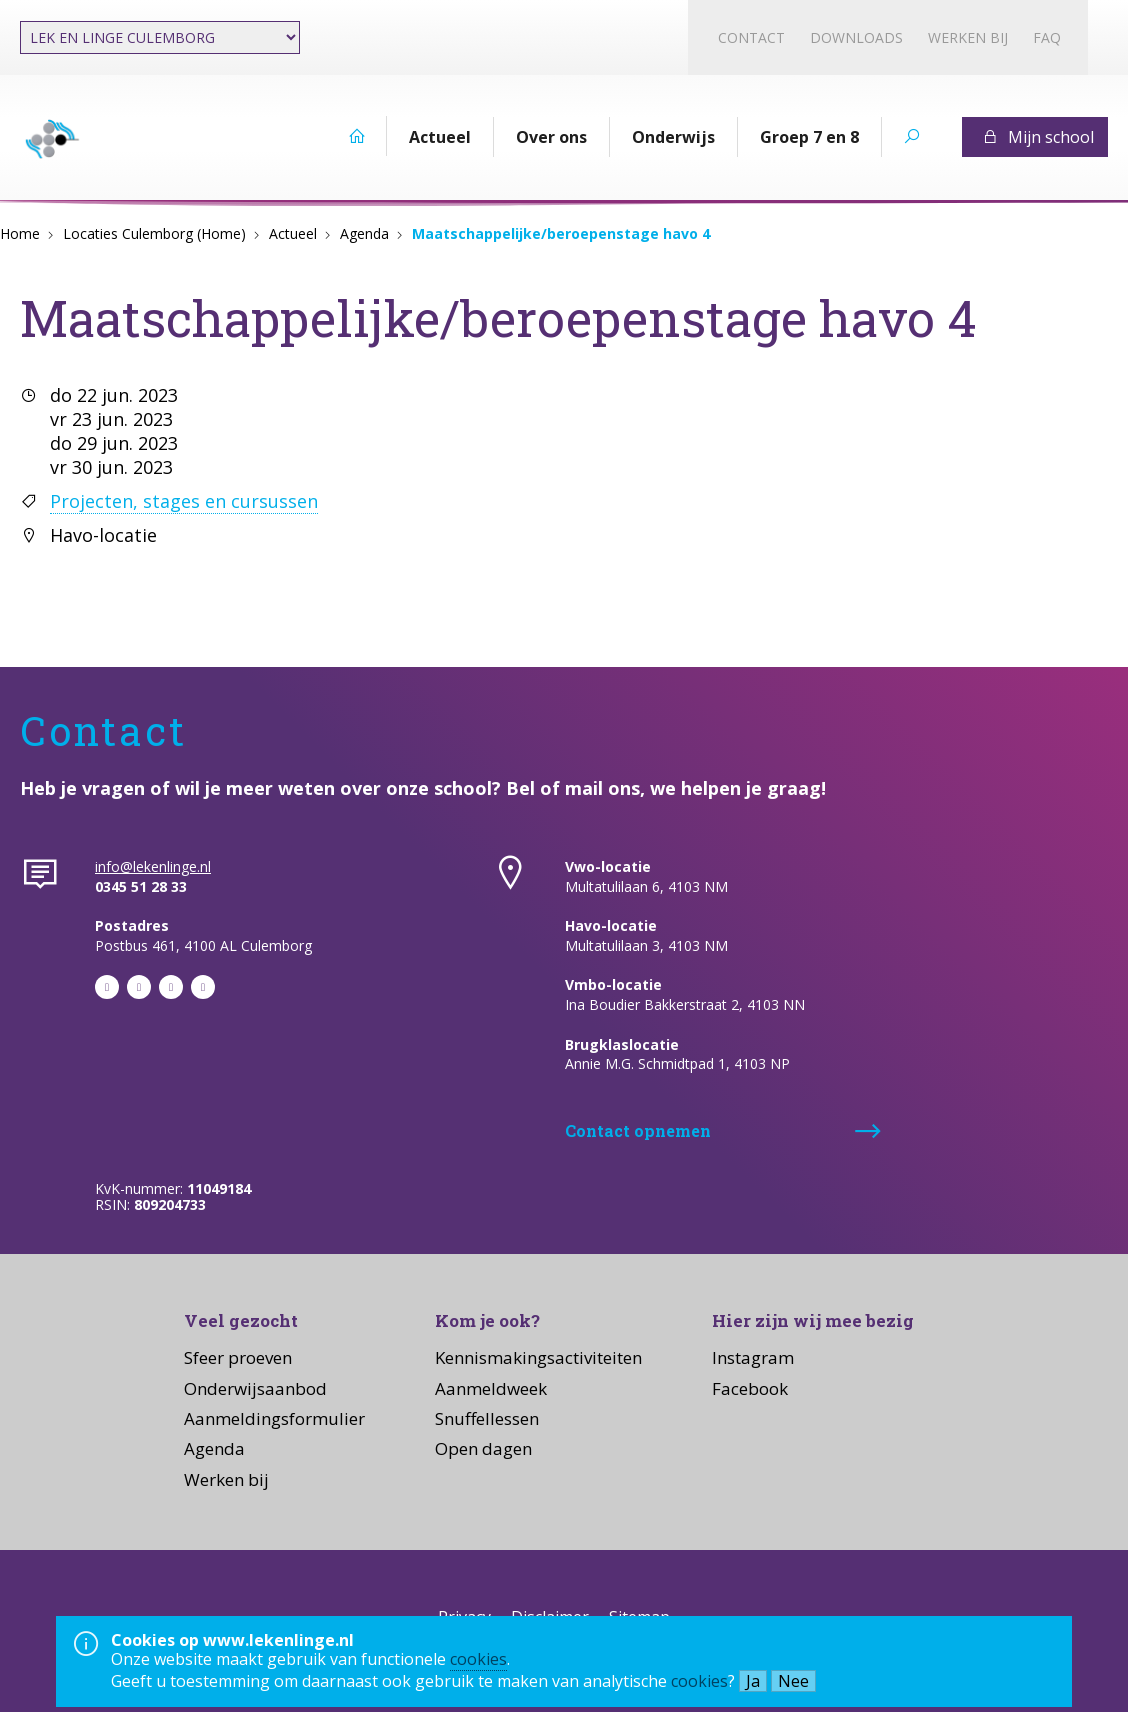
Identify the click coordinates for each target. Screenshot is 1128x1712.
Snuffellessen (487, 1418)
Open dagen (483, 1448)
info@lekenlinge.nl (153, 866)
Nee (793, 1681)
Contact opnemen (638, 1130)
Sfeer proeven (238, 1357)
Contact (751, 37)
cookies (478, 1659)
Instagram (753, 1357)
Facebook (750, 1388)
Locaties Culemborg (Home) (154, 233)
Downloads (856, 37)
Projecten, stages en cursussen (184, 501)
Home (20, 233)
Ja (753, 1681)
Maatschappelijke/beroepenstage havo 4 (561, 233)
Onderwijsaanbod (255, 1388)
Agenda (364, 233)
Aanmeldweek (491, 1388)
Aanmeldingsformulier (274, 1418)
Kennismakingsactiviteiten (538, 1357)
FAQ (1047, 37)
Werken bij (968, 37)
